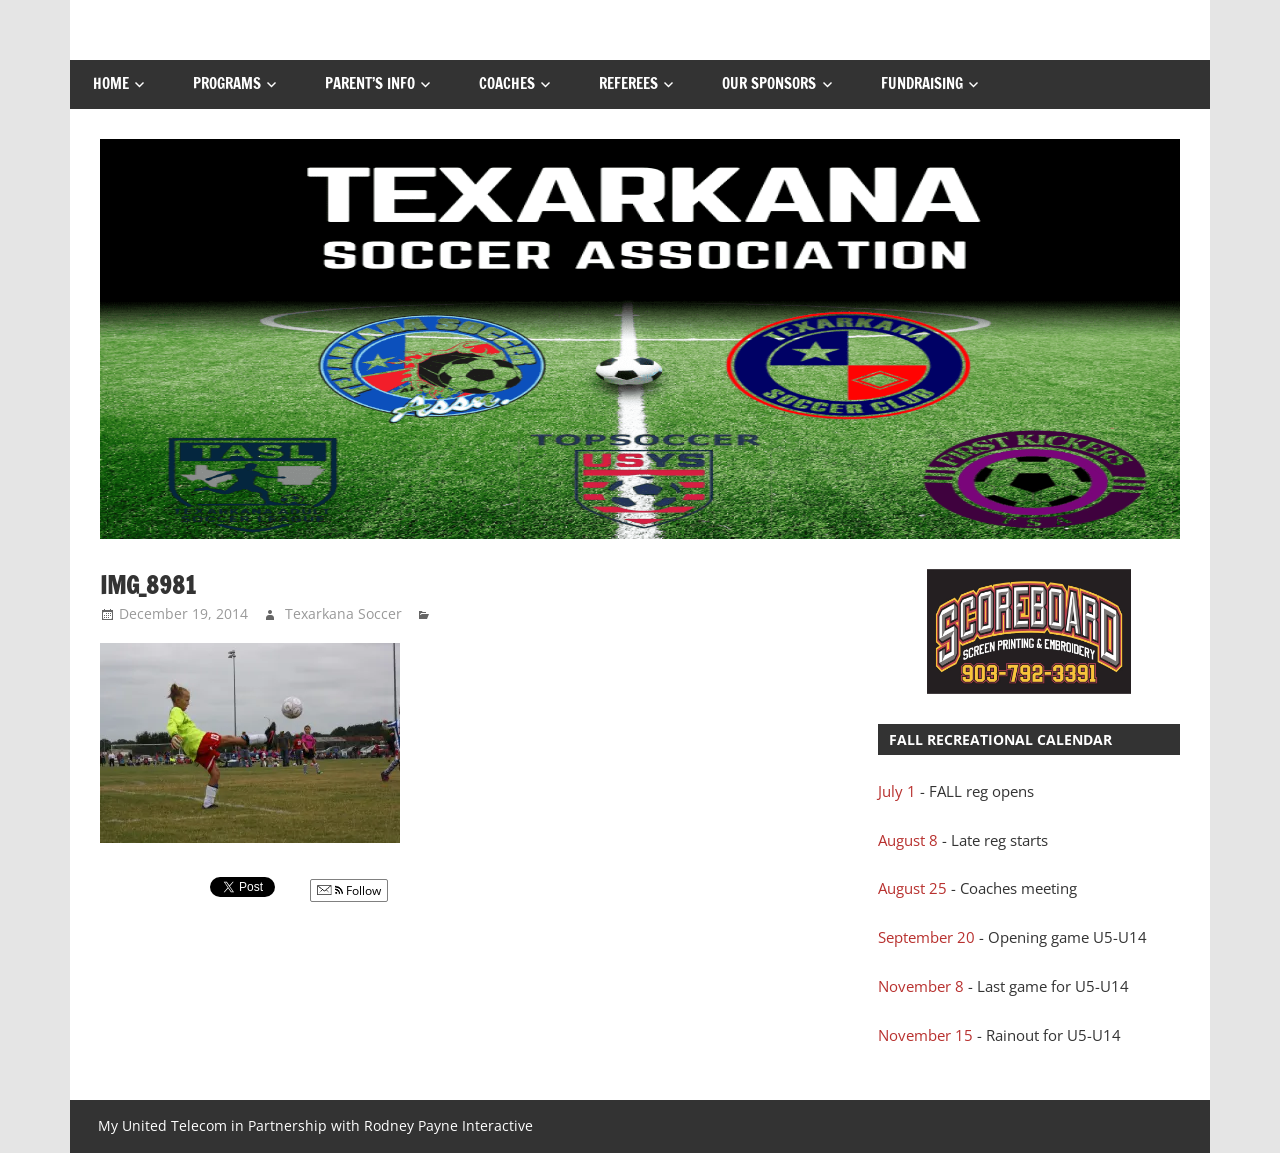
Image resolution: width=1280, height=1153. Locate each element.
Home (111, 83)
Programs (227, 83)
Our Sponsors (769, 83)
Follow (349, 890)
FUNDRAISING (922, 83)
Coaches (507, 83)
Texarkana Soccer (343, 613)
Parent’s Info (370, 83)
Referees (628, 83)
